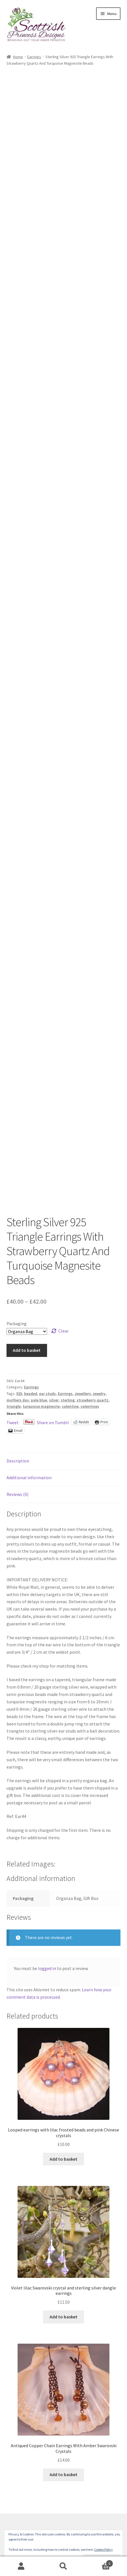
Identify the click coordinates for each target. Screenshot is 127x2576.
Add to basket (27, 1350)
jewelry (99, 1393)
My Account (21, 2566)
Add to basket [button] (63, 2159)
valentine (70, 1406)
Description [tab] (18, 1461)
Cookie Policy (103, 2549)
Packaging (17, 1323)
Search (63, 2566)
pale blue (39, 1400)
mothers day (18, 1400)
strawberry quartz (93, 1400)
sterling (68, 1400)
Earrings (34, 56)
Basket (99, 2562)
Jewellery (83, 1393)
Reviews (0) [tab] (17, 1494)
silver (54, 1400)
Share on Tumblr (53, 1422)
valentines (90, 1406)
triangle (14, 1406)
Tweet (13, 1422)
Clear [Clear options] (63, 1331)
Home (18, 56)
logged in (47, 1968)
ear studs (47, 1393)
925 (19, 1393)
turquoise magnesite (41, 1406)
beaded (30, 1393)
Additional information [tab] (29, 1477)
